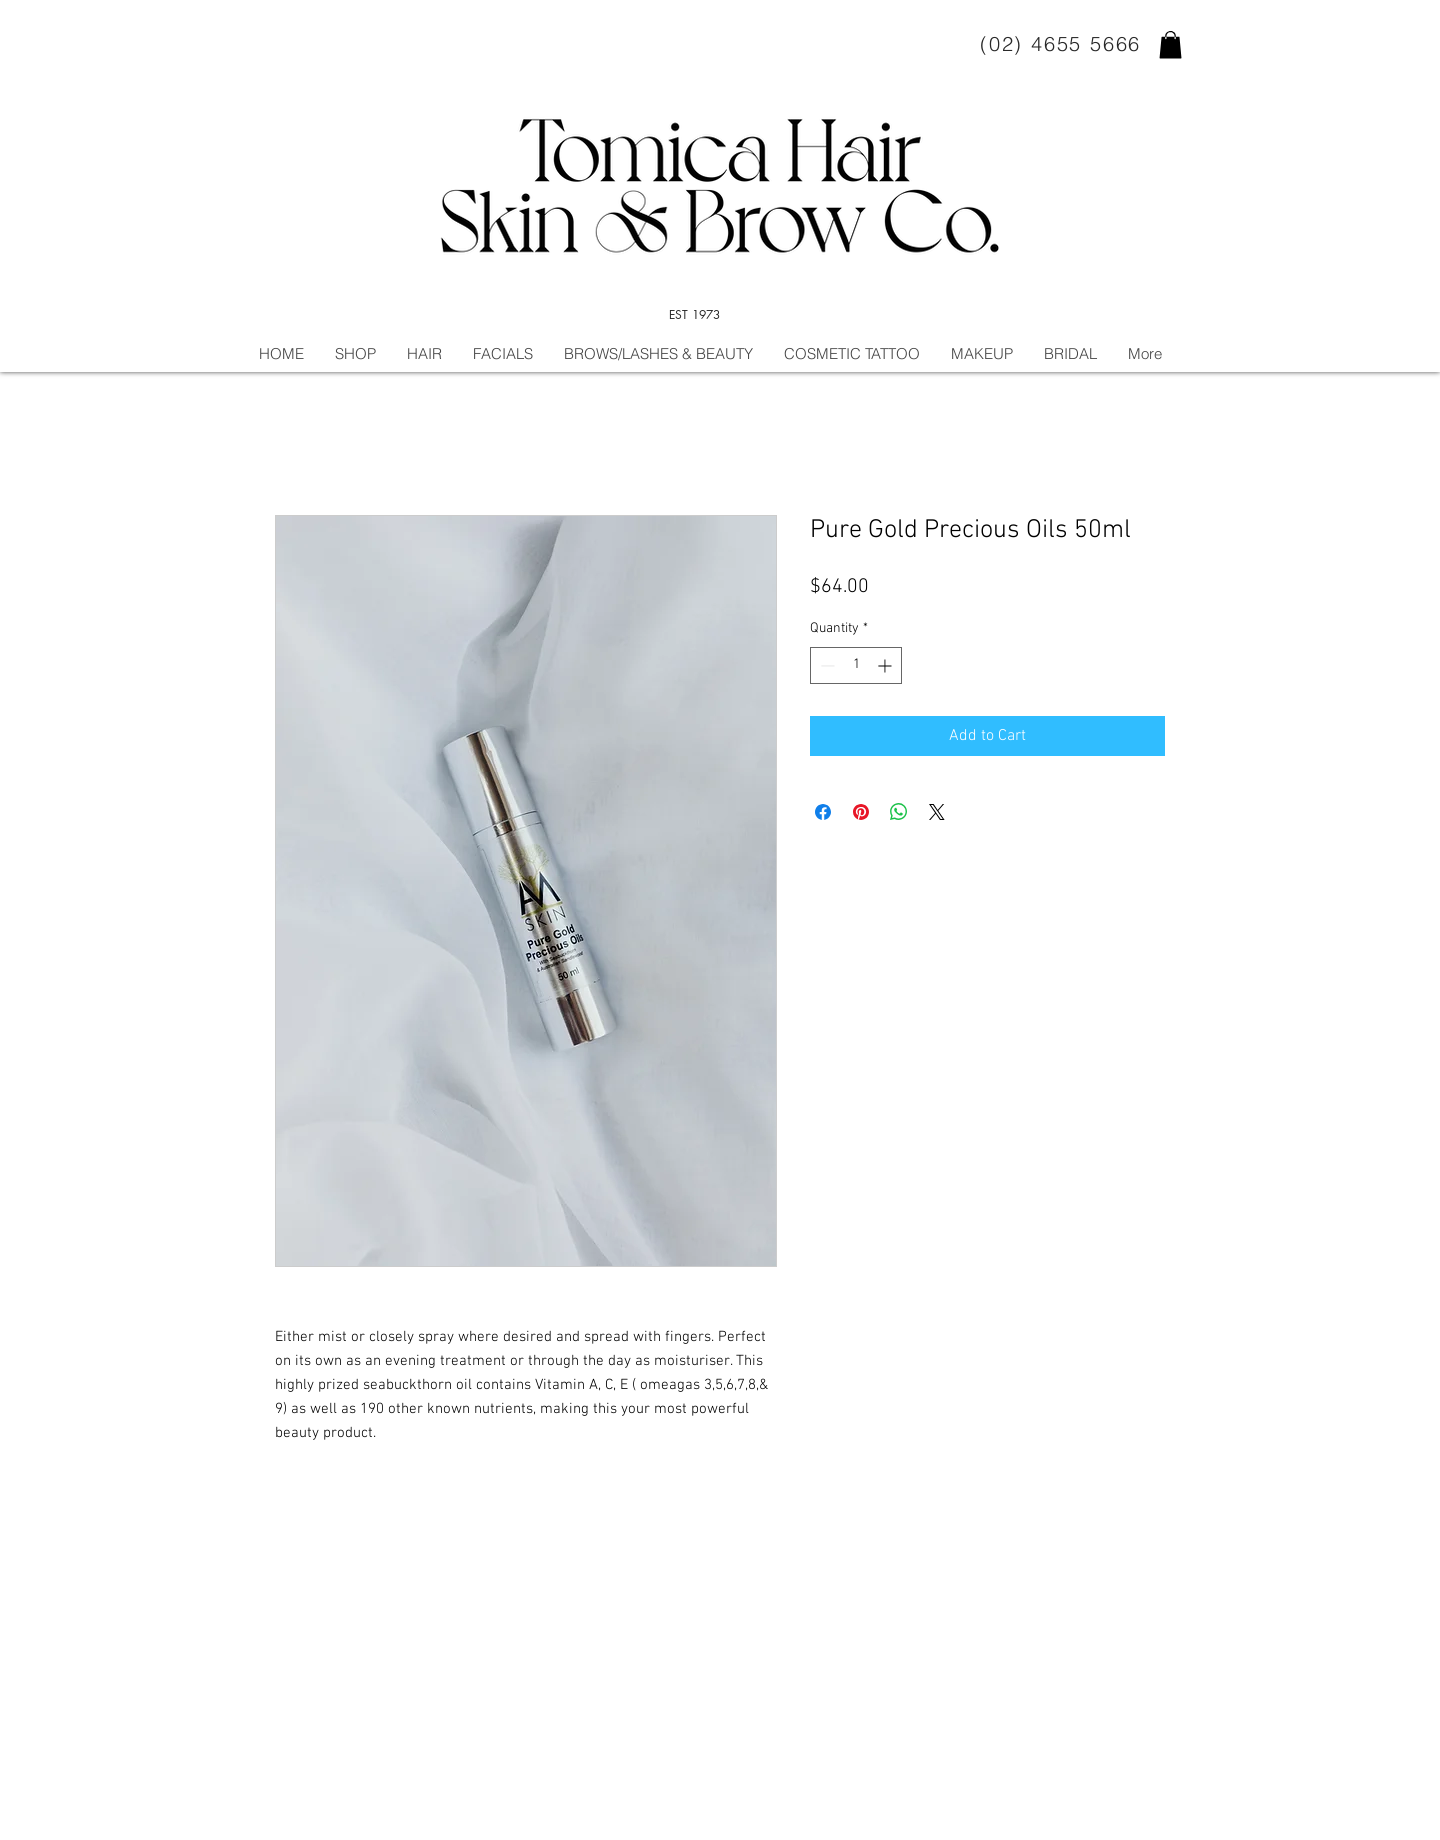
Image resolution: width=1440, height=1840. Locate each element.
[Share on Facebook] (823, 812)
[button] (1170, 44)
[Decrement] (825, 665)
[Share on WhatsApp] (899, 812)
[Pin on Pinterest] (861, 812)
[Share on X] (937, 812)
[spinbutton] (856, 665)
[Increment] (886, 665)
